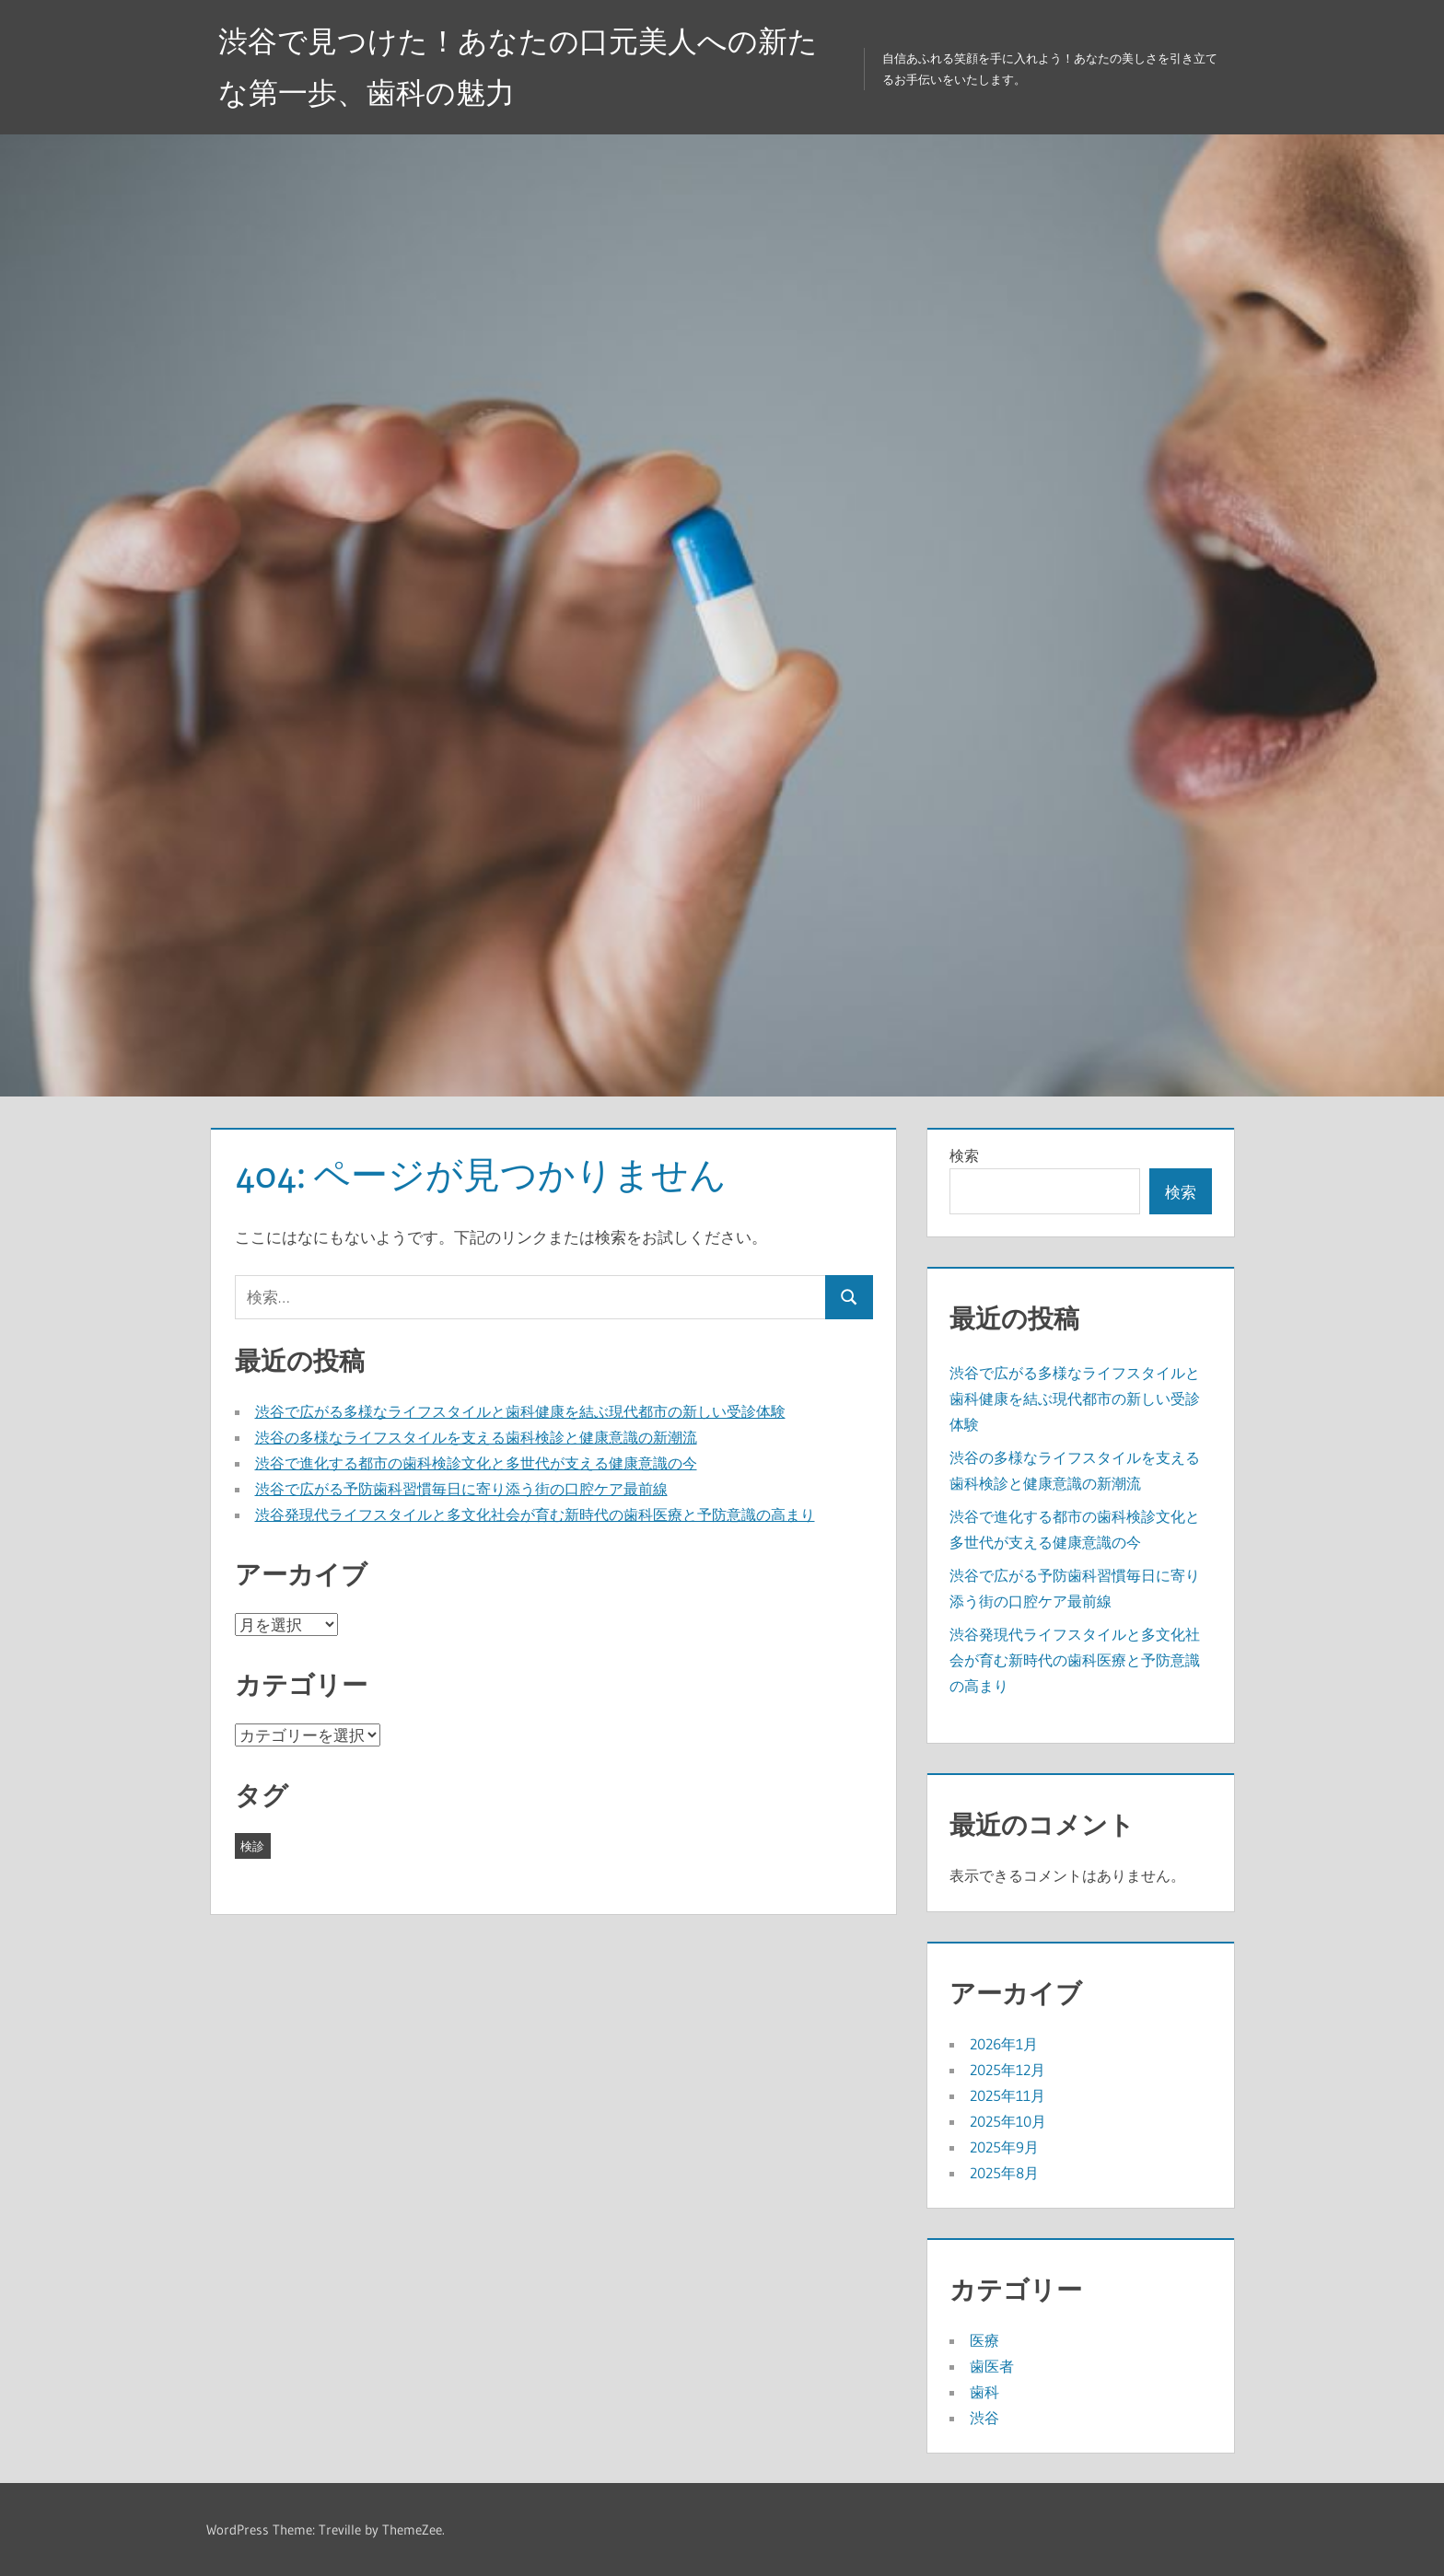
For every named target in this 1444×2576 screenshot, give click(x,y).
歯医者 (992, 2366)
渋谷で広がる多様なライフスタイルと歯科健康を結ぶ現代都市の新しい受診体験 (520, 1411)
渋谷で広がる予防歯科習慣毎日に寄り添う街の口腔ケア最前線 (461, 1488)
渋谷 (984, 2417)
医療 (984, 2340)
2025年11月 (1007, 2095)
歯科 (984, 2392)
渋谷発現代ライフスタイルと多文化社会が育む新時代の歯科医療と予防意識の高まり (535, 1514)
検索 (964, 1155)
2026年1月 (1004, 2044)
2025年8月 (1004, 2173)
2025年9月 (1004, 2147)
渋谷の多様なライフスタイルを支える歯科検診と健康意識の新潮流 (476, 1437)
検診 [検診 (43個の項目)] (252, 1846)
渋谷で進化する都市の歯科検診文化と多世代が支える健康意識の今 (476, 1463)
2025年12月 (1007, 2069)
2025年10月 (1008, 2121)
